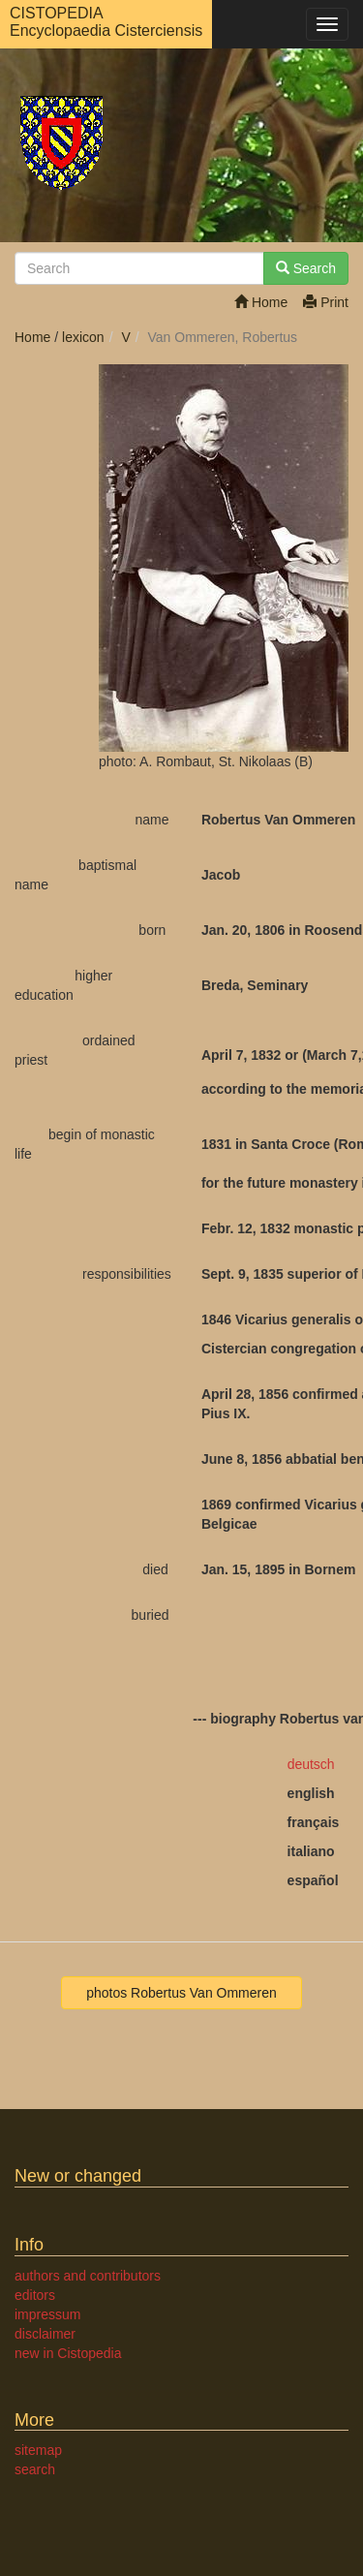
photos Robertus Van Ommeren (181, 1993)
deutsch (311, 1764)
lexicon (83, 337)
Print (325, 302)
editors (35, 2295)
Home (260, 302)
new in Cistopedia (68, 2353)
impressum (47, 2314)
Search (306, 268)
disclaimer (45, 2334)
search (35, 2469)
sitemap (38, 2450)
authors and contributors (88, 2275)
